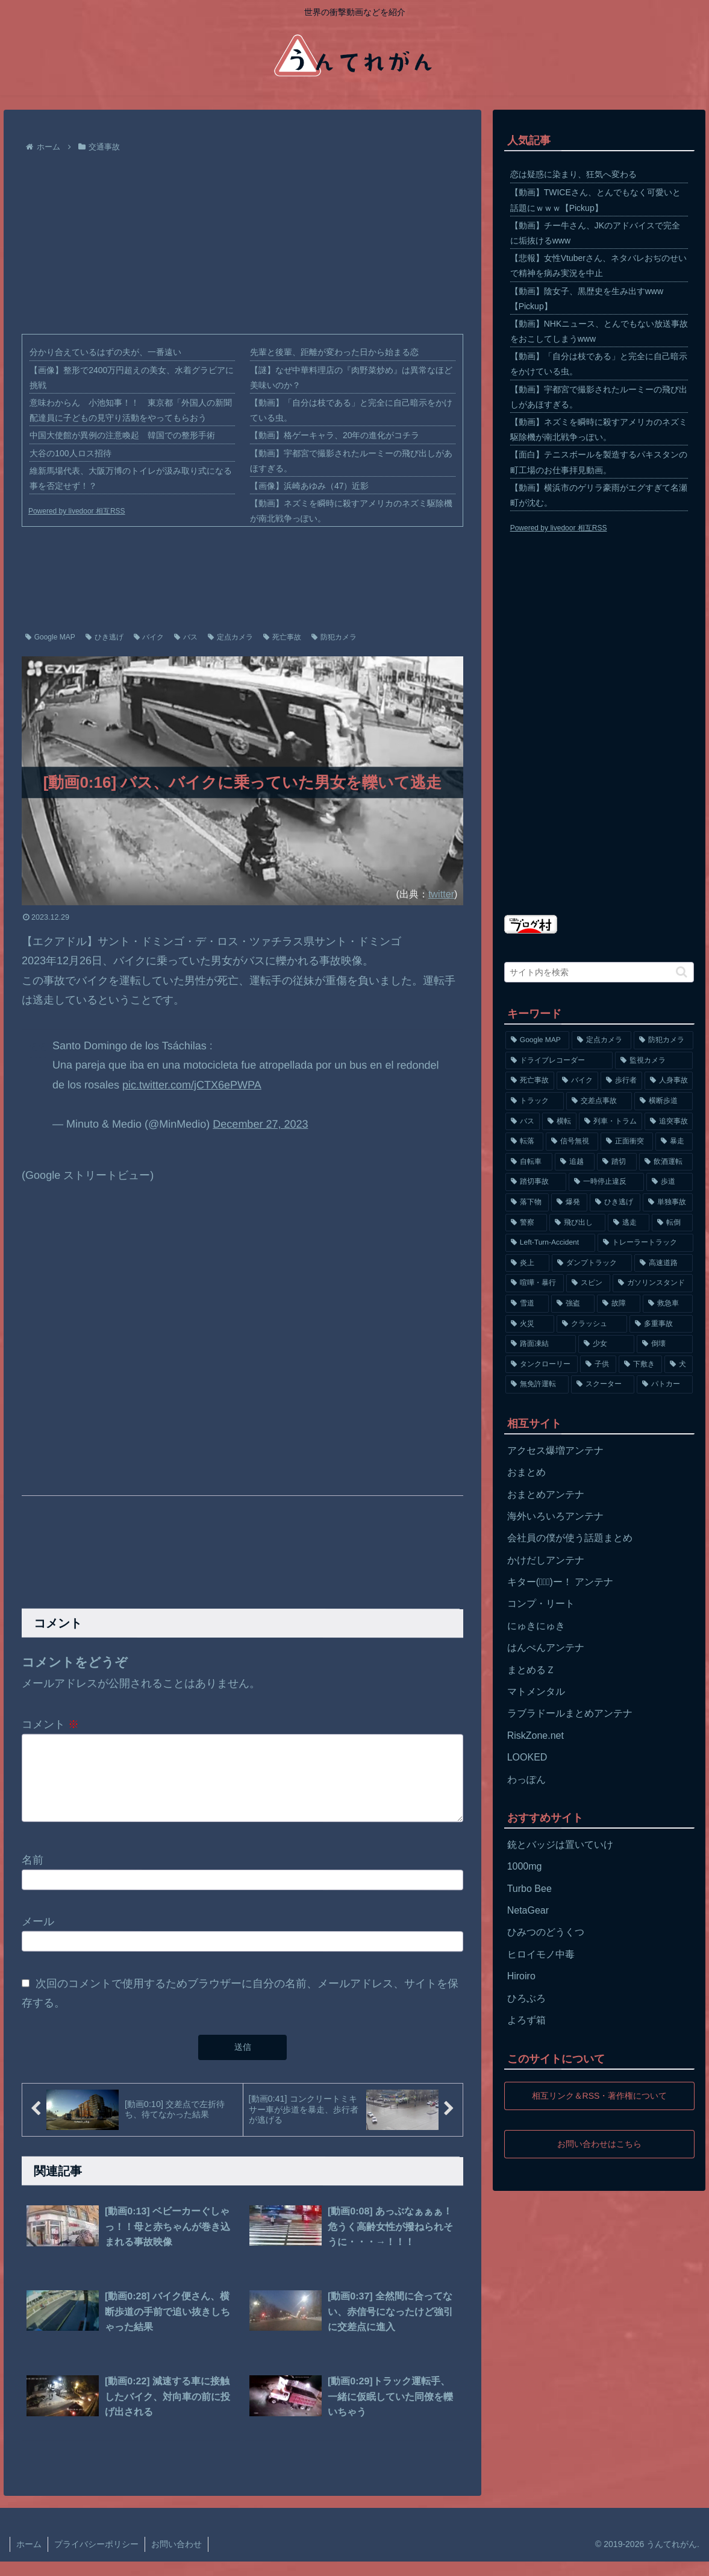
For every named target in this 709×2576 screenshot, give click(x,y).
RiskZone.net (535, 1735)
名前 (32, 1874)
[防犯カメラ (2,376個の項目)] (663, 1040)
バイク (149, 637)
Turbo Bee (529, 1888)
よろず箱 (526, 2020)
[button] (681, 972)
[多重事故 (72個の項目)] (661, 1324)
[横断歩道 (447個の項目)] (663, 1101)
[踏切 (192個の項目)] (617, 1162)
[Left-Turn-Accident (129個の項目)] (550, 1243)
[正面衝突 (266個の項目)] (627, 1141)
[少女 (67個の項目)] (606, 1344)
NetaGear (528, 1910)
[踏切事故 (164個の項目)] (535, 1182)
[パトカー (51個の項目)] (665, 1384)
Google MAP (50, 637)
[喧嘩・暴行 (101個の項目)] (534, 1283)
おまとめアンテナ (545, 1494)
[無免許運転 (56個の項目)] (537, 1384)
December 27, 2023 (260, 1124)
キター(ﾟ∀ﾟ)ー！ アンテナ (560, 1582)
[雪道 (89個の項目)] (527, 1304)
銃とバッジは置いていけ (560, 1844)
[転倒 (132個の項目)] (672, 1223)
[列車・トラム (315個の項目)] (610, 1122)
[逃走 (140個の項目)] (628, 1223)
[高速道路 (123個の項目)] (663, 1263)
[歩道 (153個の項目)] (669, 1182)
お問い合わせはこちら (599, 2144)
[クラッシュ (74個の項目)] (592, 1324)
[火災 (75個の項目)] (529, 1324)
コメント (50, 1724)
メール (38, 1936)
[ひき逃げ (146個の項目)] (615, 1202)
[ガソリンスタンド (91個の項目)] (653, 1283)
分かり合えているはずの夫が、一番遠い (105, 352)
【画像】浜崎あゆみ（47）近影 (309, 486)
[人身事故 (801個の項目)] (669, 1081)
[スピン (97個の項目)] (588, 1283)
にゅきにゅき (536, 1626)
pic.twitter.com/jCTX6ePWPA (191, 1085)
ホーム (29, 2558)
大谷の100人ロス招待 (70, 453)
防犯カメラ (334, 637)
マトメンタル (536, 1691)
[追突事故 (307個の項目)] (669, 1122)
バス (186, 637)
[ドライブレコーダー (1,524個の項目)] (559, 1061)
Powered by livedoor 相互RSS (76, 511)
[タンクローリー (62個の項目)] (541, 1365)
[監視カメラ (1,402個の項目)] (654, 1061)
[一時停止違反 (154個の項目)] (606, 1182)
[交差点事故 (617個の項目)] (599, 1101)
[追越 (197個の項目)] (575, 1162)
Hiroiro (521, 1976)
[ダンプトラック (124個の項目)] (592, 1263)
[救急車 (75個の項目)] (668, 1304)
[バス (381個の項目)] (522, 1122)
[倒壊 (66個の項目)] (665, 1344)
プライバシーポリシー (96, 2558)
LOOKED (527, 1757)
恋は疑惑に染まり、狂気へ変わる (573, 174)
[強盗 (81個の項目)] (573, 1304)
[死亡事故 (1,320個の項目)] (529, 1081)
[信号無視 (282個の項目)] (572, 1141)
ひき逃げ (104, 637)
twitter (441, 893)
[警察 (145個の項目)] (526, 1223)
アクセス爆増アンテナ (555, 1450)
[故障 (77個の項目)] (618, 1304)
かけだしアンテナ (545, 1560)
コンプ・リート (541, 1603)
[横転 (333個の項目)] (559, 1122)
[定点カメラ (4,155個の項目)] (601, 1040)
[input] (599, 972)
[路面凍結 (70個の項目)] (540, 1344)
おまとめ (526, 1472)
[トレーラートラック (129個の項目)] (645, 1243)
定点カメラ (230, 637)
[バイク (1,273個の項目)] (577, 1081)
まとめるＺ (531, 1670)
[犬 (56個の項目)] (678, 1365)
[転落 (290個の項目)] (524, 1141)
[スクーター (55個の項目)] (602, 1384)
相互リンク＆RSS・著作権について (599, 2095)
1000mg (524, 1866)
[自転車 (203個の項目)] (528, 1162)
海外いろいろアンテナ (555, 1516)
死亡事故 (282, 637)
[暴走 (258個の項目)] (674, 1141)
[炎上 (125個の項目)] (527, 1263)
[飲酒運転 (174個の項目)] (666, 1162)
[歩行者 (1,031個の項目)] (621, 1081)
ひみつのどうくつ (545, 1932)
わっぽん (526, 1779)
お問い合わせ (176, 2558)
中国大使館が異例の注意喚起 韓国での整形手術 (122, 435)
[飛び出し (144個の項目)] (577, 1223)
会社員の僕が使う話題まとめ (569, 1538)
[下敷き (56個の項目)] (640, 1365)
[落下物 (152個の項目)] (527, 1202)
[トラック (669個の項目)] (534, 1101)
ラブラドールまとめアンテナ (569, 1713)
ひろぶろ (526, 1998)
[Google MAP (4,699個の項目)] (537, 1040)
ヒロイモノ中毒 (541, 1954)
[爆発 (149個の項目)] (569, 1202)
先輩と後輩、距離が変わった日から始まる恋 (334, 352)
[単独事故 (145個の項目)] (668, 1202)
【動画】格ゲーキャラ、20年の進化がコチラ (335, 435)
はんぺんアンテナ (545, 1647)
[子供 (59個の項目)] (598, 1365)
